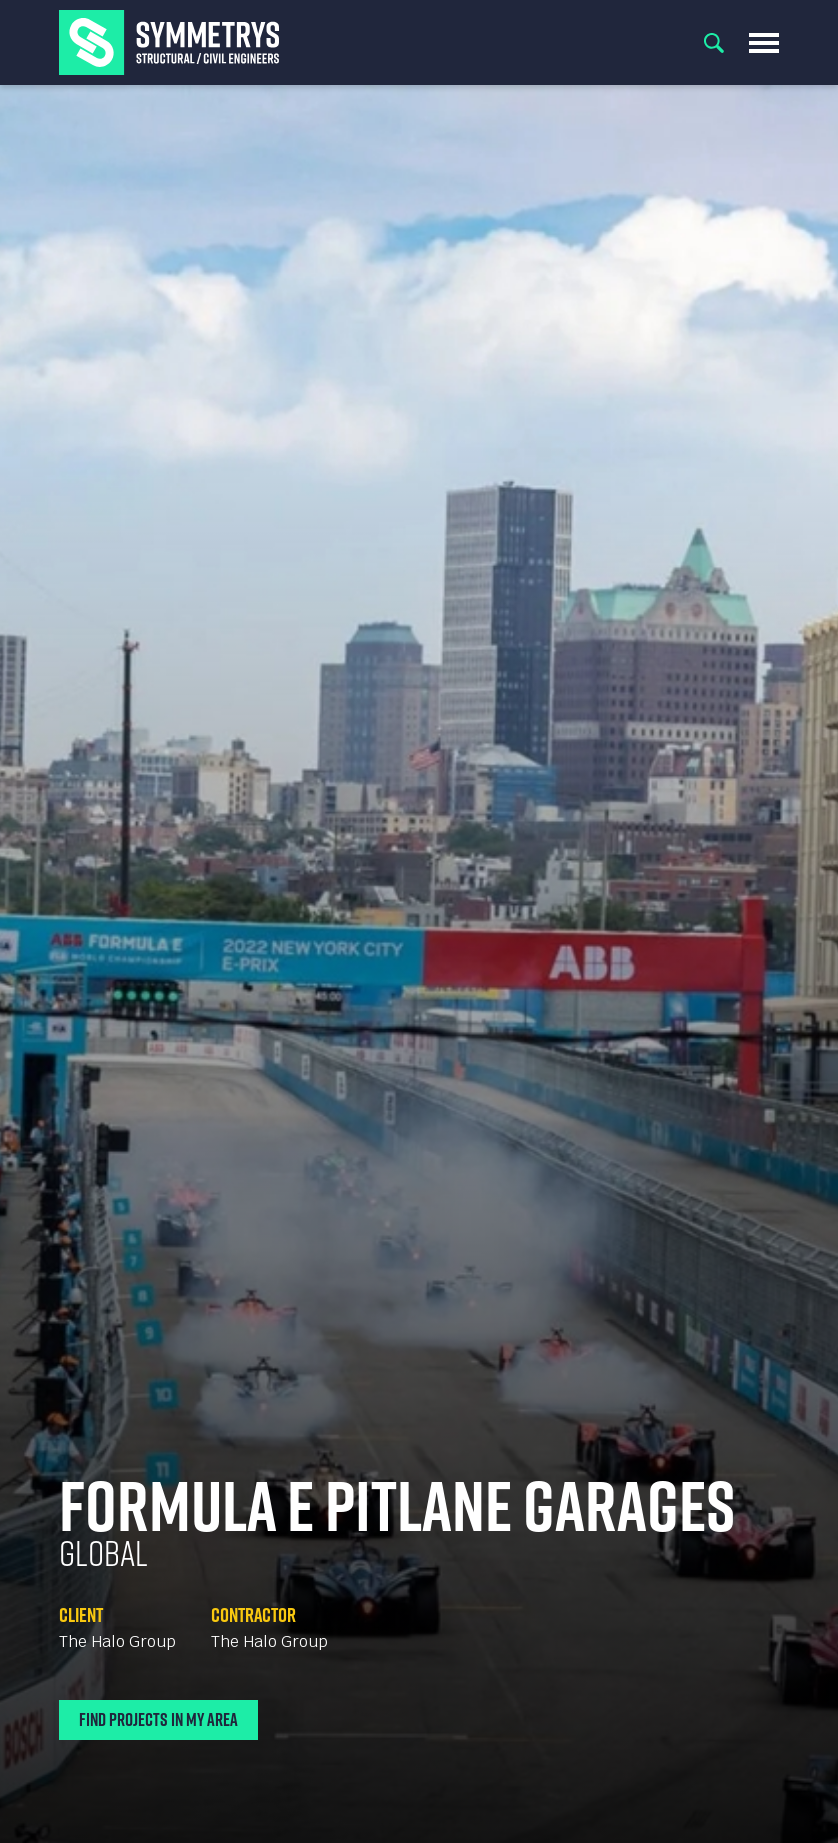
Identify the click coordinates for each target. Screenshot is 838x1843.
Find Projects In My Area (158, 1719)
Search (714, 43)
